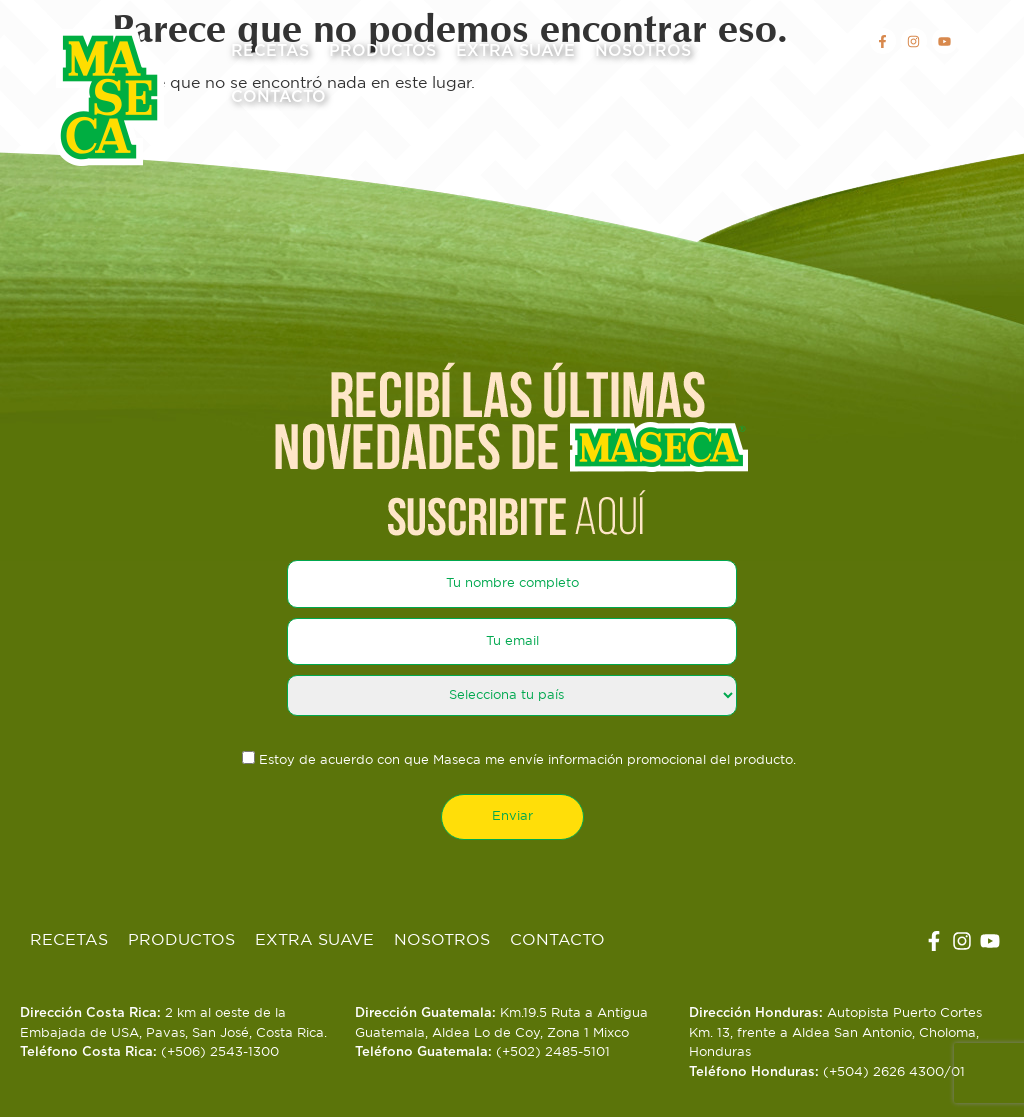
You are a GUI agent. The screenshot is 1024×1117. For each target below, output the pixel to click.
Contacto (278, 97)
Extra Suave (515, 51)
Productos (382, 51)
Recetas (270, 51)
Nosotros (643, 51)
